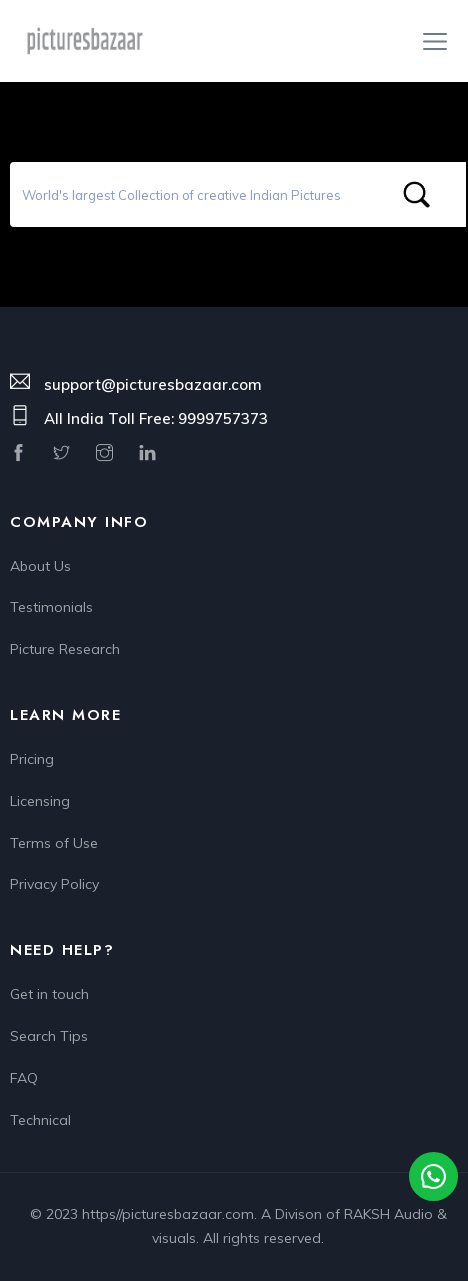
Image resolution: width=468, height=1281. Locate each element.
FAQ (24, 1078)
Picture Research (65, 649)
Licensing (40, 801)
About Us (40, 566)
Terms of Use (54, 843)
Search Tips (49, 1036)
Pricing (32, 759)
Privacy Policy (54, 884)
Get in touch (49, 994)
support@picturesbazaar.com (153, 384)
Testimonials (51, 607)
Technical (40, 1120)
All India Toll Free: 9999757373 (156, 418)
